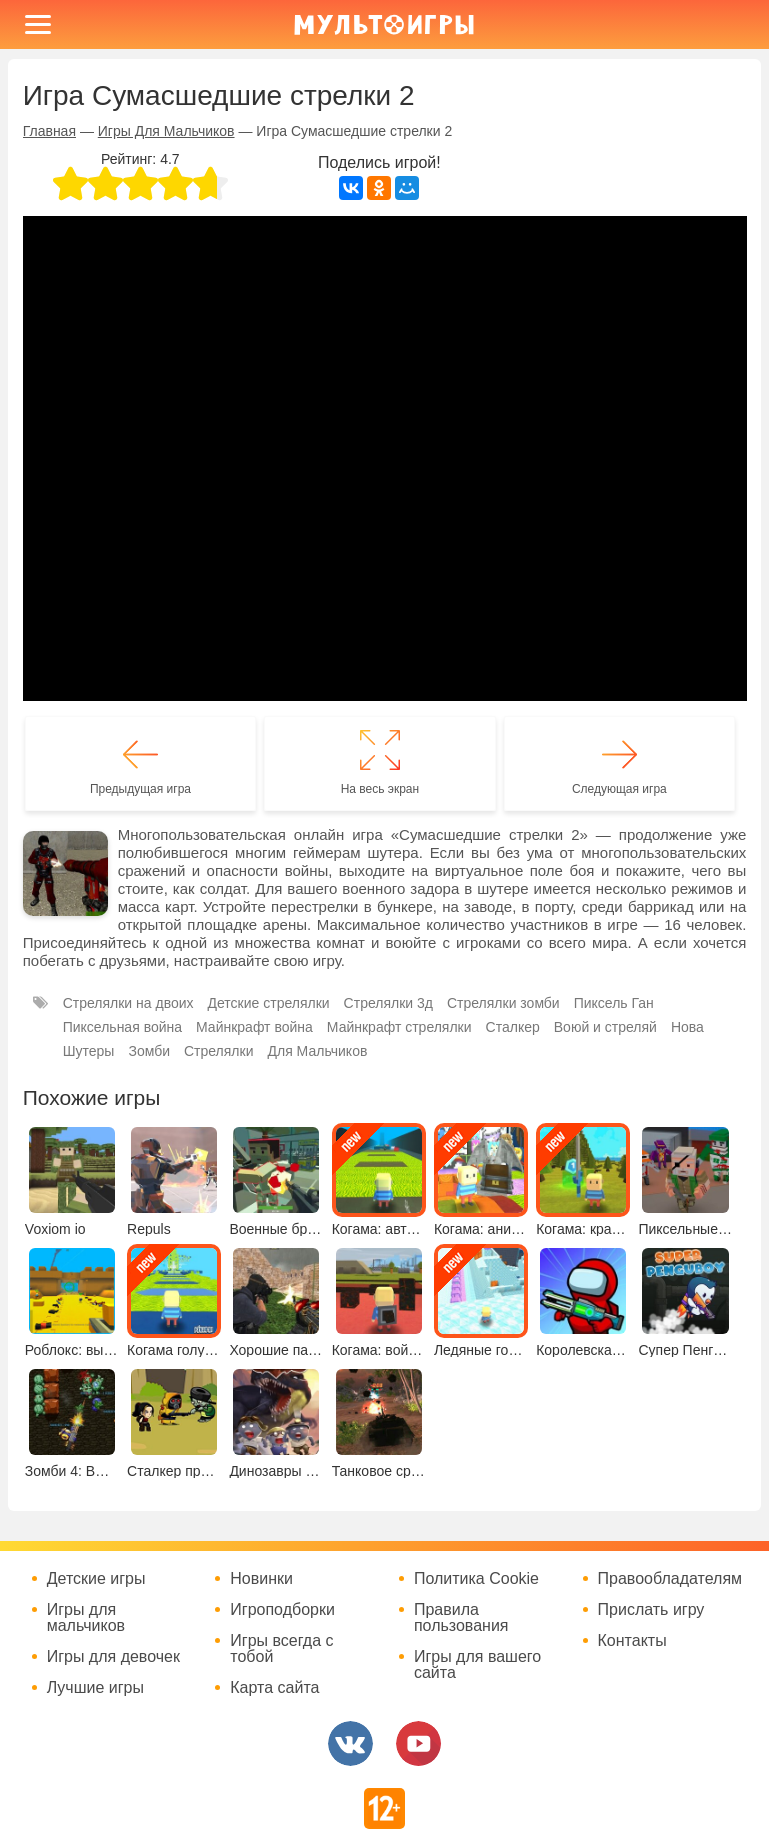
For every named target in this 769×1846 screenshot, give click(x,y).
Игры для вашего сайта (477, 1665)
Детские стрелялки (269, 1003)
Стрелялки (219, 1051)
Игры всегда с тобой (281, 1649)
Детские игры (96, 1579)
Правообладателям (670, 1579)
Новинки (261, 1579)
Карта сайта (274, 1688)
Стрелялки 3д (388, 1003)
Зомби (149, 1051)
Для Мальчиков (317, 1051)
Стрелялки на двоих (128, 1003)
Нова (687, 1027)
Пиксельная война (122, 1027)
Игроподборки (282, 1610)
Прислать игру (651, 1610)
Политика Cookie (476, 1579)
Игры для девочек (113, 1657)
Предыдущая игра (140, 789)
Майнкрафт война (254, 1027)
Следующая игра (619, 789)
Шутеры (89, 1051)
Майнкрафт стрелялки (399, 1027)
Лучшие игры (95, 1688)
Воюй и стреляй (605, 1027)
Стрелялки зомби (503, 1003)
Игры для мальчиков (86, 1618)
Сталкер (513, 1027)
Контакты (632, 1641)
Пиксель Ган (614, 1003)
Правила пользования (461, 1618)
